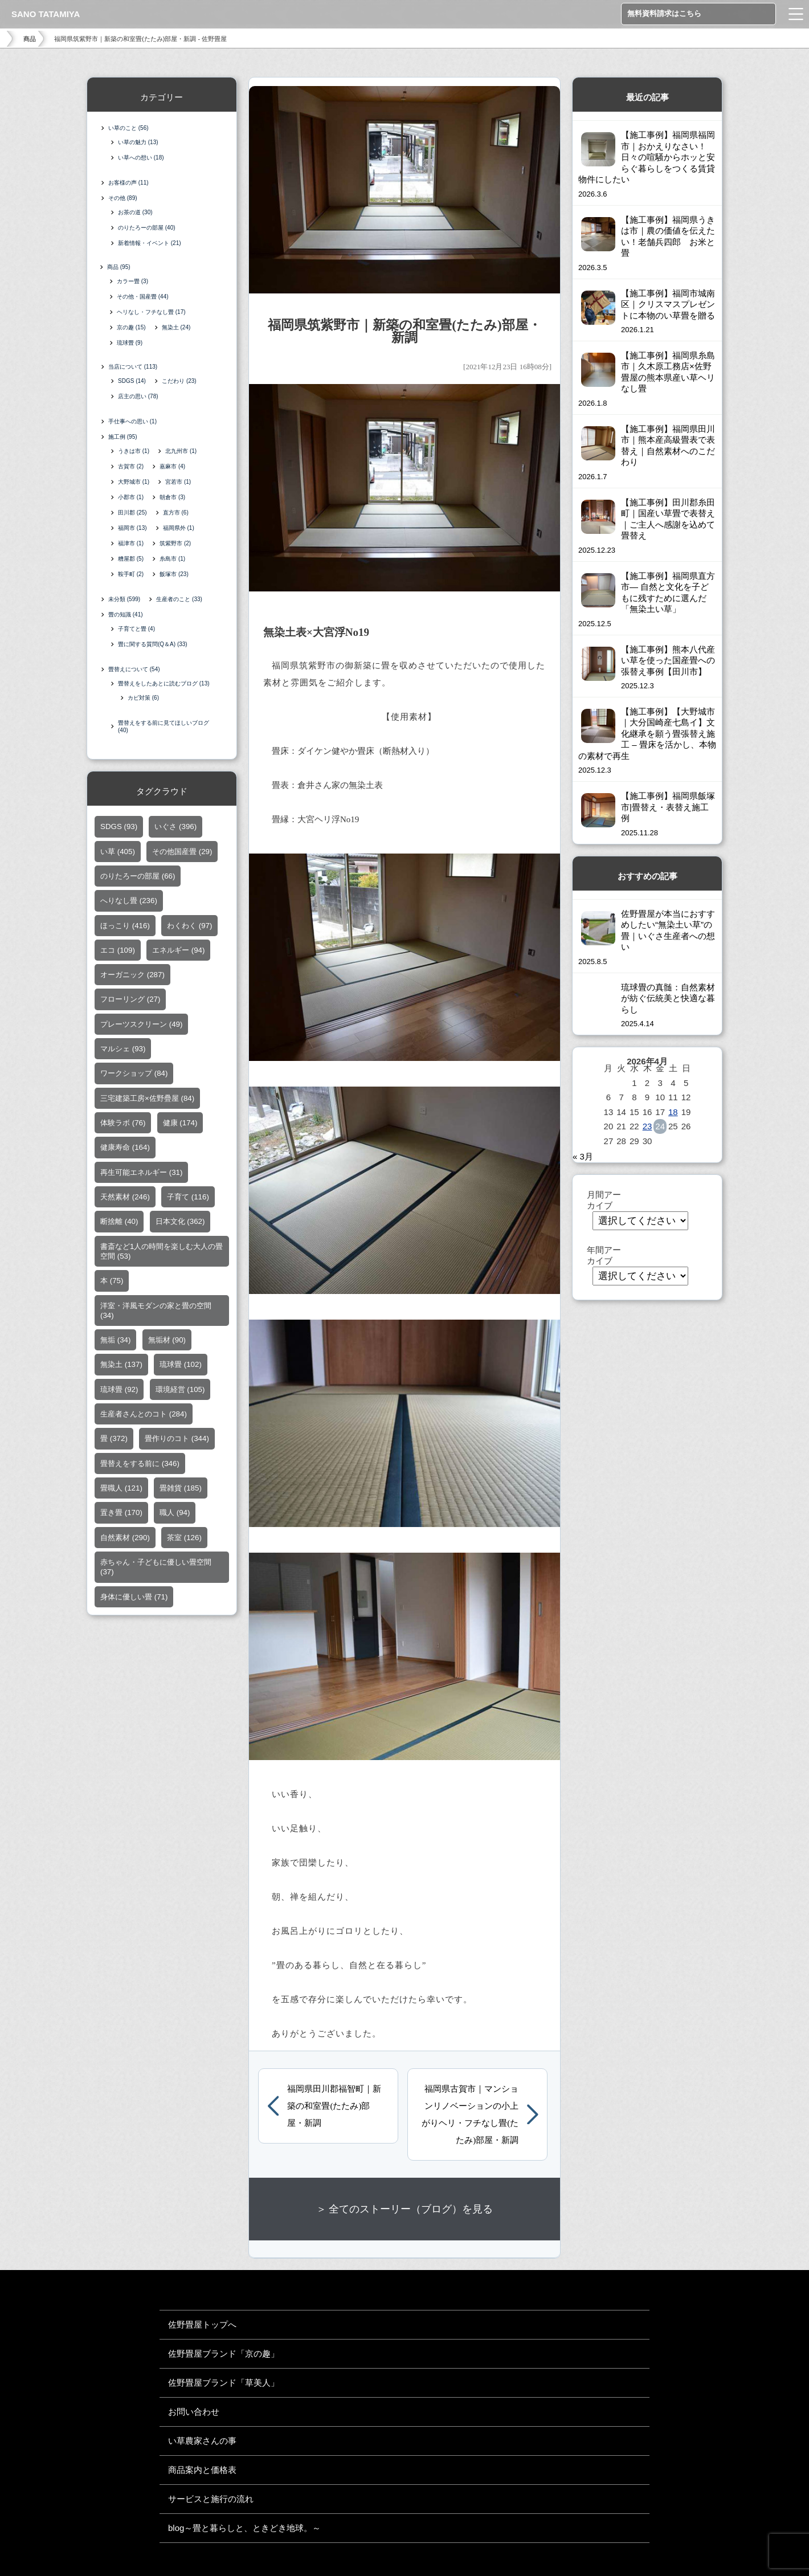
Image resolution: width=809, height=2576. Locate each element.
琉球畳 (131, 344)
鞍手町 (131, 576)
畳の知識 (125, 617)
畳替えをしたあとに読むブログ (164, 686)
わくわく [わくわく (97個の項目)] (189, 928)
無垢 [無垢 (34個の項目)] (115, 1342)
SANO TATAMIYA (45, 14)
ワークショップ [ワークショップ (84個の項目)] (133, 1075)
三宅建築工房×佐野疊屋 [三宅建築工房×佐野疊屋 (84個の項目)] (147, 1100)
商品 (29, 38)
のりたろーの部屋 (146, 227)
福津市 (131, 545)
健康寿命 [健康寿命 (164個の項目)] (125, 1149)
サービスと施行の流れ (211, 2499)
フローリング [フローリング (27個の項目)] (130, 1001)
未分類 (124, 601)
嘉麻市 (172, 469)
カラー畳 (133, 282)
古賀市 (131, 469)
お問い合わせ (193, 2411)
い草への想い (141, 157)
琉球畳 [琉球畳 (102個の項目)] (181, 1366)
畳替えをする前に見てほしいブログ (163, 729)
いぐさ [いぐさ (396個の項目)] (175, 828)
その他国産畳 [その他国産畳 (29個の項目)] (182, 854)
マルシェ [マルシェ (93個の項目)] (122, 1051)
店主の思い (138, 398)
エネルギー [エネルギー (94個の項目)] (178, 952)
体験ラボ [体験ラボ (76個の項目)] (122, 1125)
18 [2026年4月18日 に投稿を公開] (673, 1112)
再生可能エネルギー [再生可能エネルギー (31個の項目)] (141, 1174)
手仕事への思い (132, 424)
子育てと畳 (136, 631)
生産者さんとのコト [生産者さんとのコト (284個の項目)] (143, 1416)
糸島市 (172, 561)
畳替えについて (134, 671)
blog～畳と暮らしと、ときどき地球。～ (244, 2528)
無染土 (177, 328)
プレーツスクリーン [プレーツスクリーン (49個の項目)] (141, 1026)
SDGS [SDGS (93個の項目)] (118, 828)
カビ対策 (143, 700)
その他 (122, 198)
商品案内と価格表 (202, 2470)
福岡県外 (178, 530)
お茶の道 (135, 212)
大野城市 (133, 484)
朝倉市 (172, 499)
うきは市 (133, 453)
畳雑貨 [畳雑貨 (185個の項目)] (181, 1490)
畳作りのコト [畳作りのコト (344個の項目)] (177, 1440)
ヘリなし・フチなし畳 (152, 313)
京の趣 (132, 328)
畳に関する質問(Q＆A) (152, 646)
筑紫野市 (175, 545)
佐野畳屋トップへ (202, 2324)
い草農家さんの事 (202, 2441)
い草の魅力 (138, 142)
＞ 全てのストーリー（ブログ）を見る (404, 2209)
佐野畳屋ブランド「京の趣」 (223, 2353)
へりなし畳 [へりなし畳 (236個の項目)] (128, 903)
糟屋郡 (131, 561)
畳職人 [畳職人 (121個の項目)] (121, 1490)
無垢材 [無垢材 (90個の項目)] (167, 1342)
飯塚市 (174, 576)
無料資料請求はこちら (664, 13)
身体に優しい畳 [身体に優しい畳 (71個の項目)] (133, 1599)
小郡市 (131, 499)
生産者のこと (179, 601)
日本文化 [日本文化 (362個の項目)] (180, 1223)
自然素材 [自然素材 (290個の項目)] (125, 1540)
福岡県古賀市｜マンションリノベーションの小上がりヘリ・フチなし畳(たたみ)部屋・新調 (470, 2114)
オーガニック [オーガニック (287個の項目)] (132, 977)
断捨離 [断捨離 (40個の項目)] (119, 1223)
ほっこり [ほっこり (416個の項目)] (125, 928)
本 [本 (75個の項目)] (111, 1283)
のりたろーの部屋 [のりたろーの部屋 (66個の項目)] (137, 878)
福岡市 (132, 530)
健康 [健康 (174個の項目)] (180, 1125)
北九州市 (181, 453)
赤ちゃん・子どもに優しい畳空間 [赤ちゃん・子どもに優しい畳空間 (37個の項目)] (155, 1569)
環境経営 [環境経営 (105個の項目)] (180, 1391)
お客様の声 (128, 182)
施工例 (122, 439)
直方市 (176, 515)
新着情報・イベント (149, 243)
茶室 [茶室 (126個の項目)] (184, 1540)
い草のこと (128, 128)
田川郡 (132, 515)
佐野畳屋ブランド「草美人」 (223, 2382)
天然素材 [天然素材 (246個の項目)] (125, 1199)
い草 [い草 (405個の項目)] (117, 854)
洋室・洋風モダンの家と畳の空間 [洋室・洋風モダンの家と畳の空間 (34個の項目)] (155, 1313)
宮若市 (178, 484)
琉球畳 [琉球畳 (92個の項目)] (119, 1391)
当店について (132, 369)
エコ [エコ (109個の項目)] (117, 952)
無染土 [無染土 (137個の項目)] (121, 1366)
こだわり (179, 383)
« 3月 (583, 1156)
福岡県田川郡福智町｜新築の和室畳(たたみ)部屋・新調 (334, 2106)
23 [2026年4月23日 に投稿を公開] (647, 1126)
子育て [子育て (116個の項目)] (188, 1199)
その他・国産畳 (144, 298)
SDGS (132, 383)
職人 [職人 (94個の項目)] (175, 1515)
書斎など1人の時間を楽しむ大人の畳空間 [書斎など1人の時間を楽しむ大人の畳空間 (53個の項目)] (161, 1253)
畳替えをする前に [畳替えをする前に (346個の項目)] (139, 1465)
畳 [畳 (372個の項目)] (114, 1440)
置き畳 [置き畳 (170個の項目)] (121, 1515)
